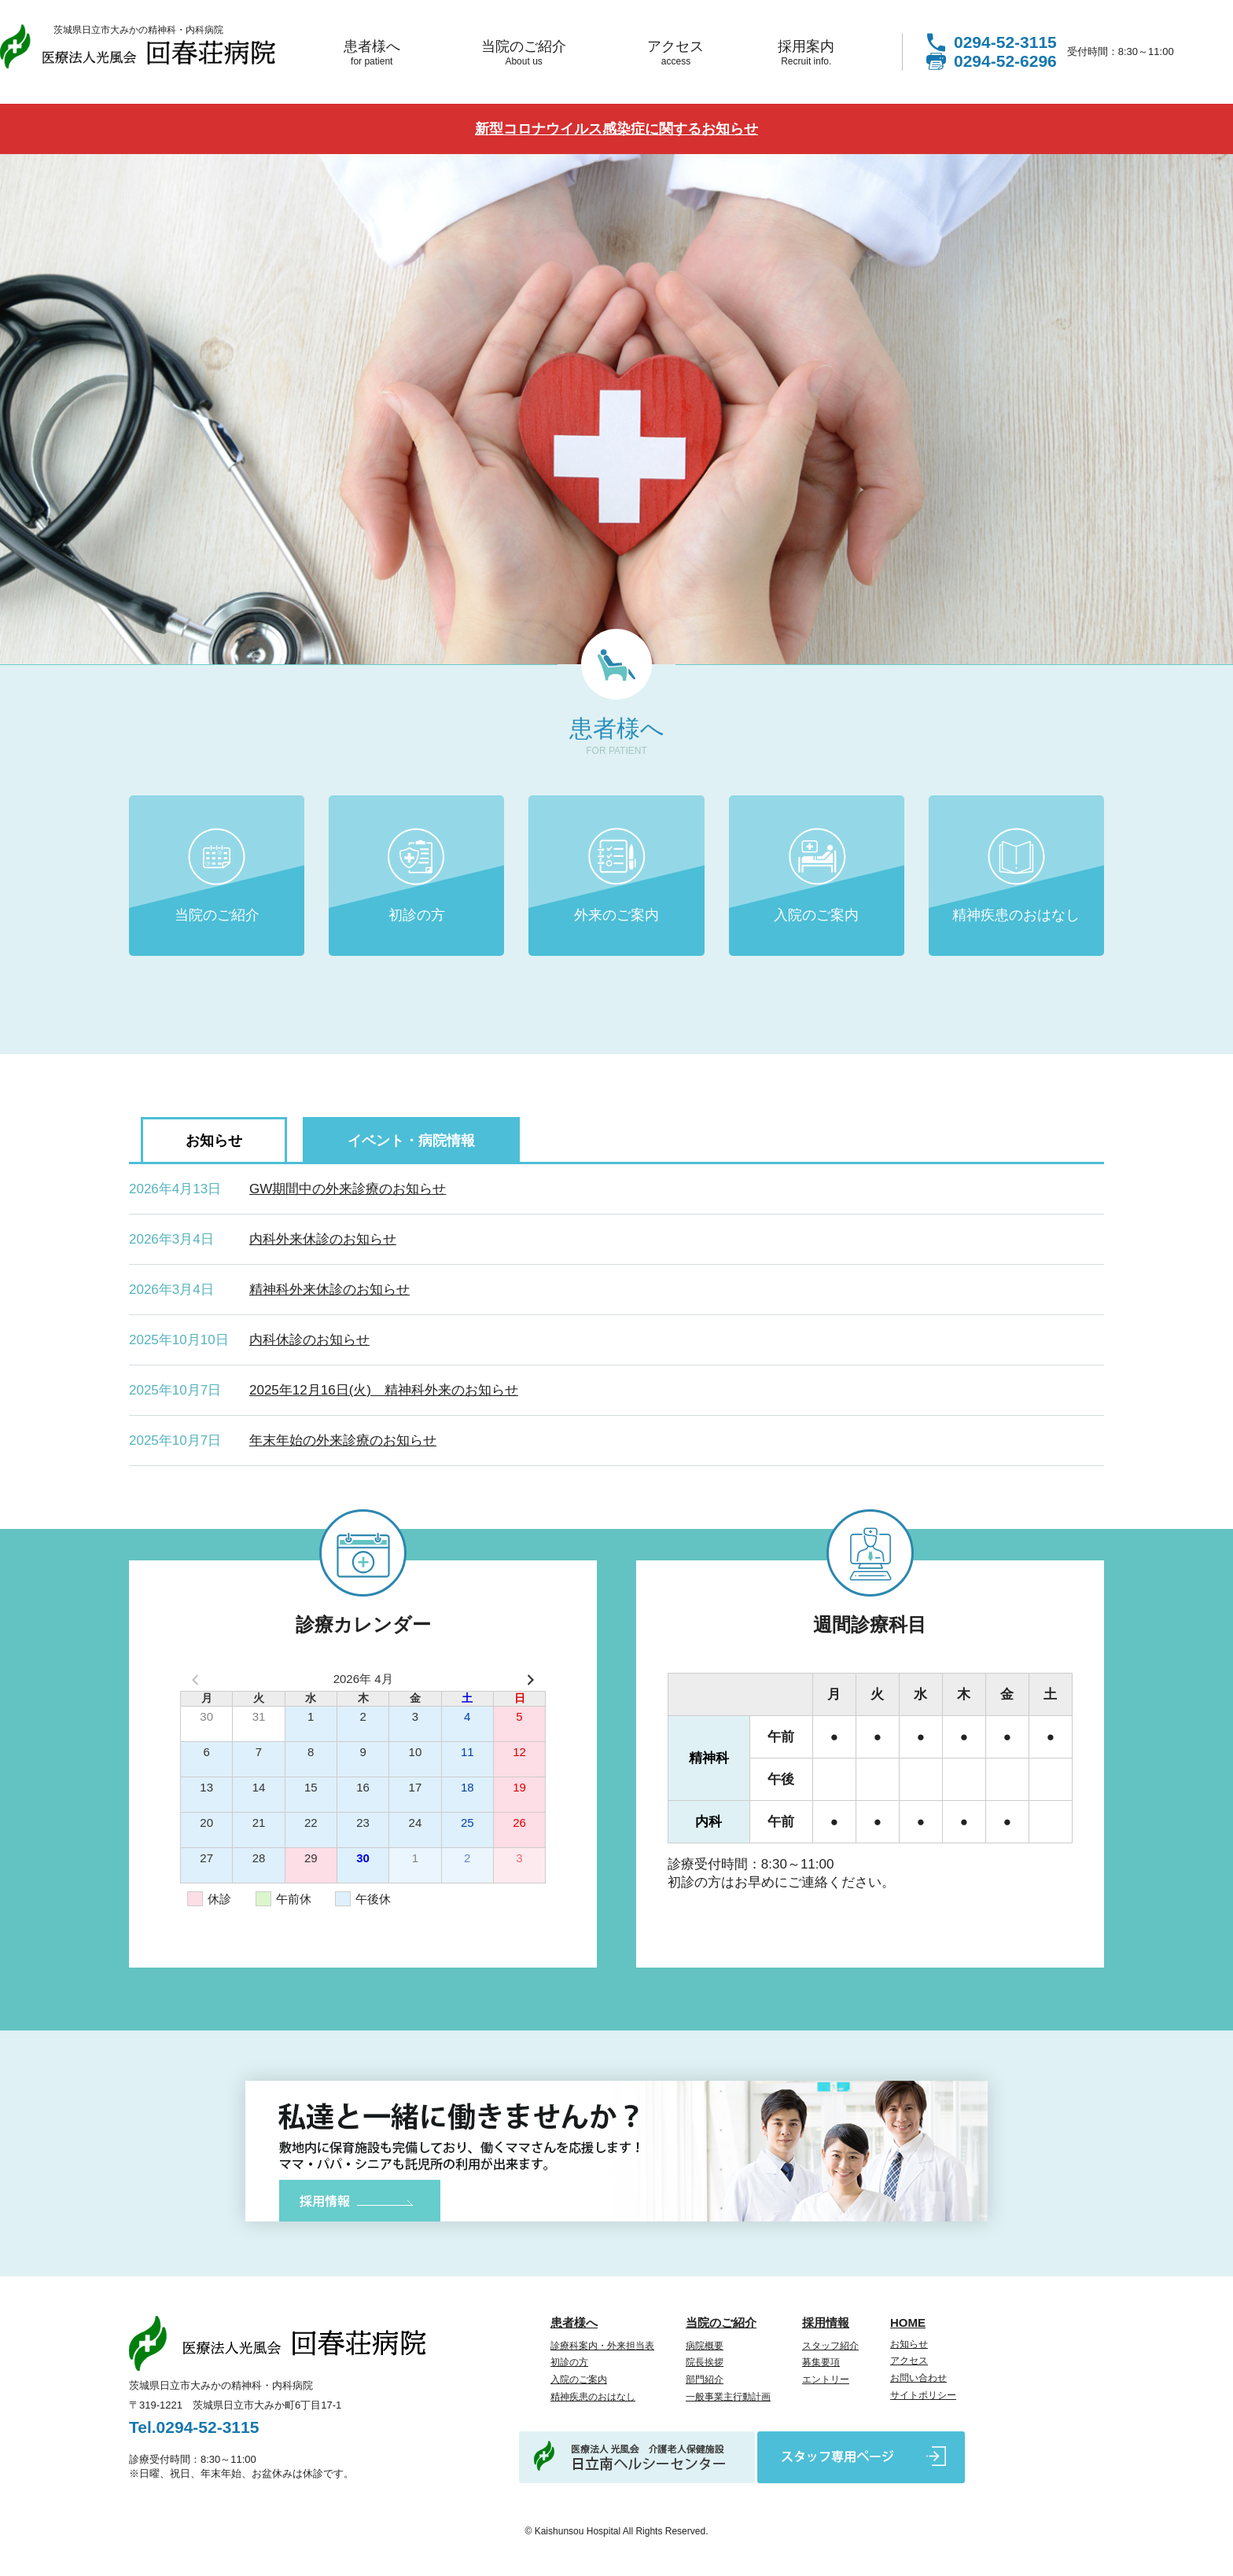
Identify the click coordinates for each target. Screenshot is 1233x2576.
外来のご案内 (616, 915)
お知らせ (909, 2344)
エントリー (825, 2379)
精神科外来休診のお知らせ (329, 1289)
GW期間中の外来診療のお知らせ (347, 1188)
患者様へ (372, 53)
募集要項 (821, 2362)
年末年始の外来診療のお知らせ (342, 1440)
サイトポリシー (923, 2395)
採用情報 (825, 2322)
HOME (908, 2322)
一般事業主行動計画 (728, 2396)
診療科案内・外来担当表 (602, 2345)
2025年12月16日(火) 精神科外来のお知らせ (383, 1390)
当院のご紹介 (524, 53)
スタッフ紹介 (830, 2345)
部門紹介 (704, 2379)
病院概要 (704, 2345)
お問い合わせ (918, 2377)
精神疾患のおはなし (1016, 915)
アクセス (676, 53)
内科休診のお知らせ (309, 1339)
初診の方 (416, 915)
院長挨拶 (704, 2362)
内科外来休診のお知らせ (322, 1239)
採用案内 (806, 53)
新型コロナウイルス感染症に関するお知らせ (616, 129)
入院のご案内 (816, 915)
